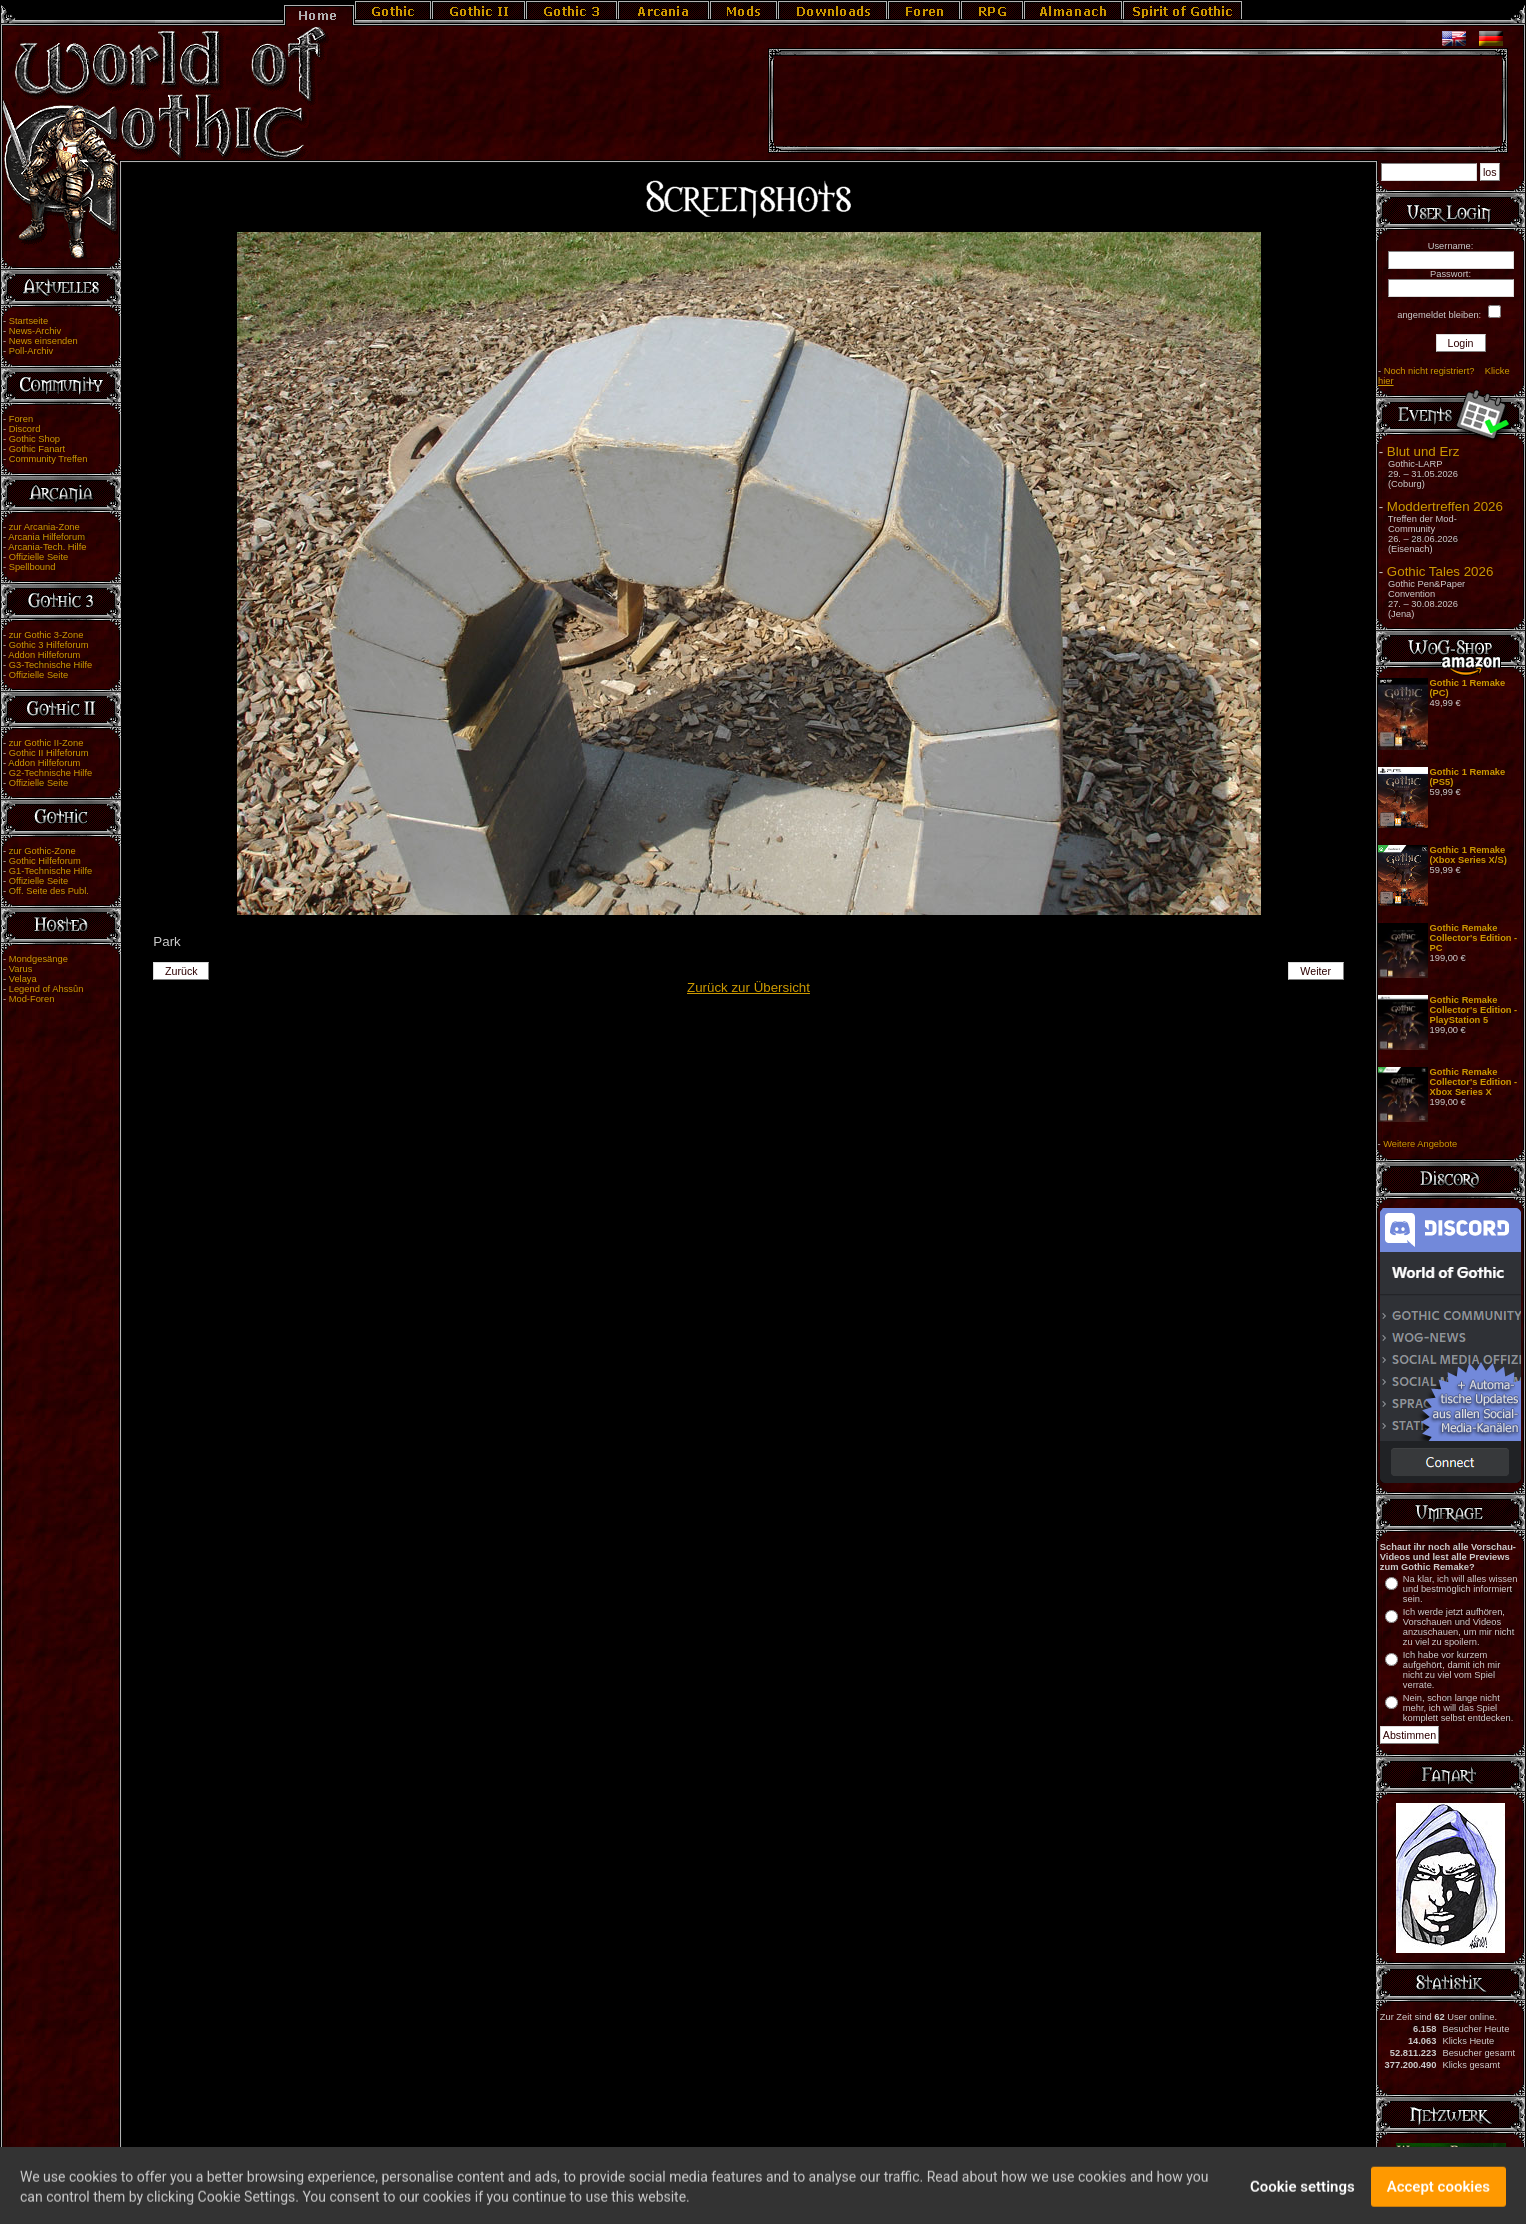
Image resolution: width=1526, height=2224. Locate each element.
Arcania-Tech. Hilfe (47, 547)
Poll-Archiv (31, 351)
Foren (21, 419)
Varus (21, 969)
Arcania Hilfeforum (46, 537)
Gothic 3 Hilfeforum (49, 645)
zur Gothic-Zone (42, 851)
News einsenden (43, 341)
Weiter (1315, 971)
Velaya (23, 979)
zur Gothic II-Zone (46, 743)
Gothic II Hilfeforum (49, 753)
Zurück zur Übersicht (748, 987)
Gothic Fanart (37, 449)
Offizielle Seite (38, 557)
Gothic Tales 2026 (1440, 571)
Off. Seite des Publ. (49, 891)
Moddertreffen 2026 (1445, 506)
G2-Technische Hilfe (50, 773)
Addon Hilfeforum (44, 655)
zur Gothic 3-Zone (46, 635)
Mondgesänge (38, 959)
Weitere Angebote (1420, 1144)
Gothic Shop (34, 439)
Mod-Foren (32, 999)
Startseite (28, 321)
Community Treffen (48, 459)
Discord (25, 429)
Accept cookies (1438, 2197)
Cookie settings (1302, 2197)
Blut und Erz (1423, 451)
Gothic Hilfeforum (45, 861)
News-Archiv (35, 331)
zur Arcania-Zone (44, 527)
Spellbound (32, 567)
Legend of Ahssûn (46, 989)
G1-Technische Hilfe (50, 871)
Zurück (181, 971)
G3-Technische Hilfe (50, 665)
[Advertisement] (1138, 101)
